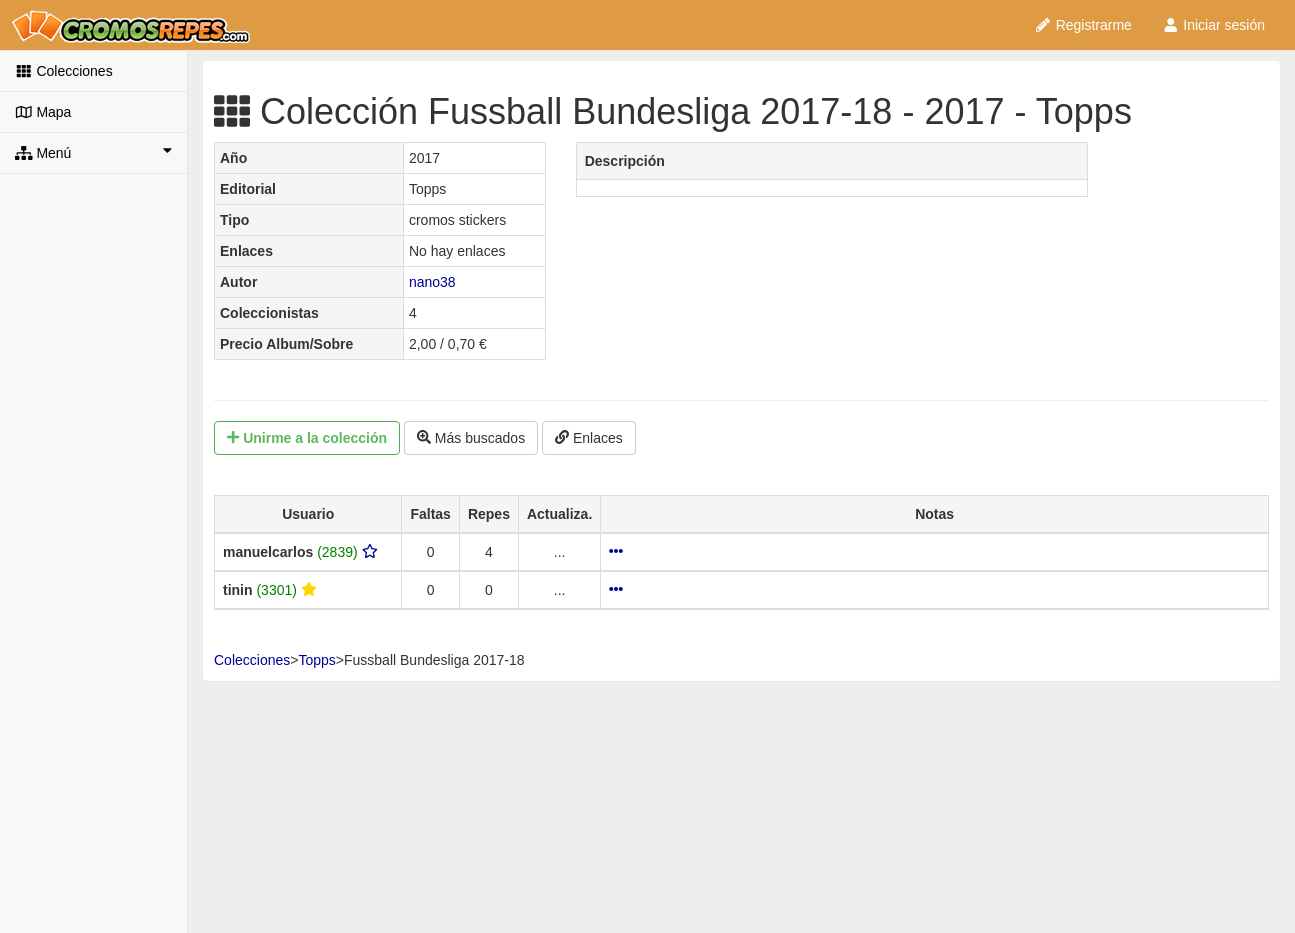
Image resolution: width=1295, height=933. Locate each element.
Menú (93, 152)
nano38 (432, 282)
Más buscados (471, 438)
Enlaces (589, 438)
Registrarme (1083, 25)
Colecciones (64, 71)
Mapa (43, 112)
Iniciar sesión (1213, 25)
